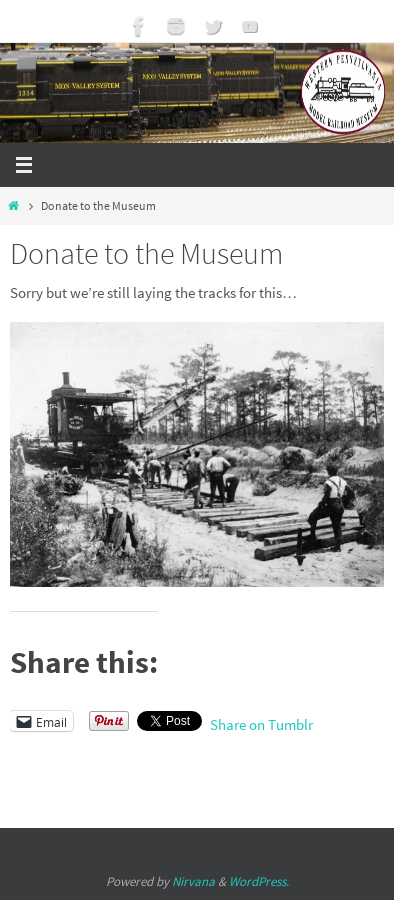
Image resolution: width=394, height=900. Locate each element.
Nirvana (193, 881)
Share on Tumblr (261, 722)
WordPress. (259, 881)
